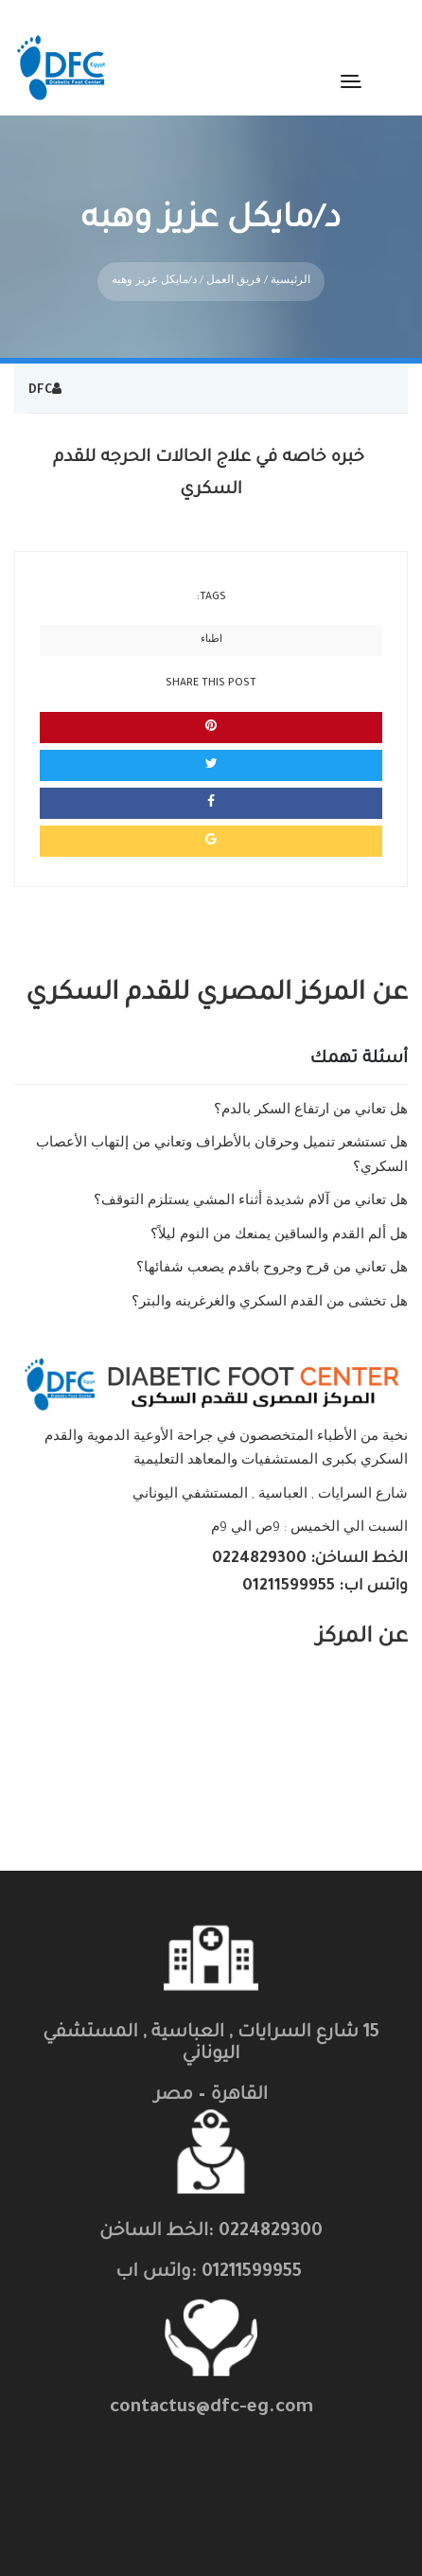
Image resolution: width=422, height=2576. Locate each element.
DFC (40, 376)
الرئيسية (290, 267)
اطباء (211, 626)
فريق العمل (233, 267)
